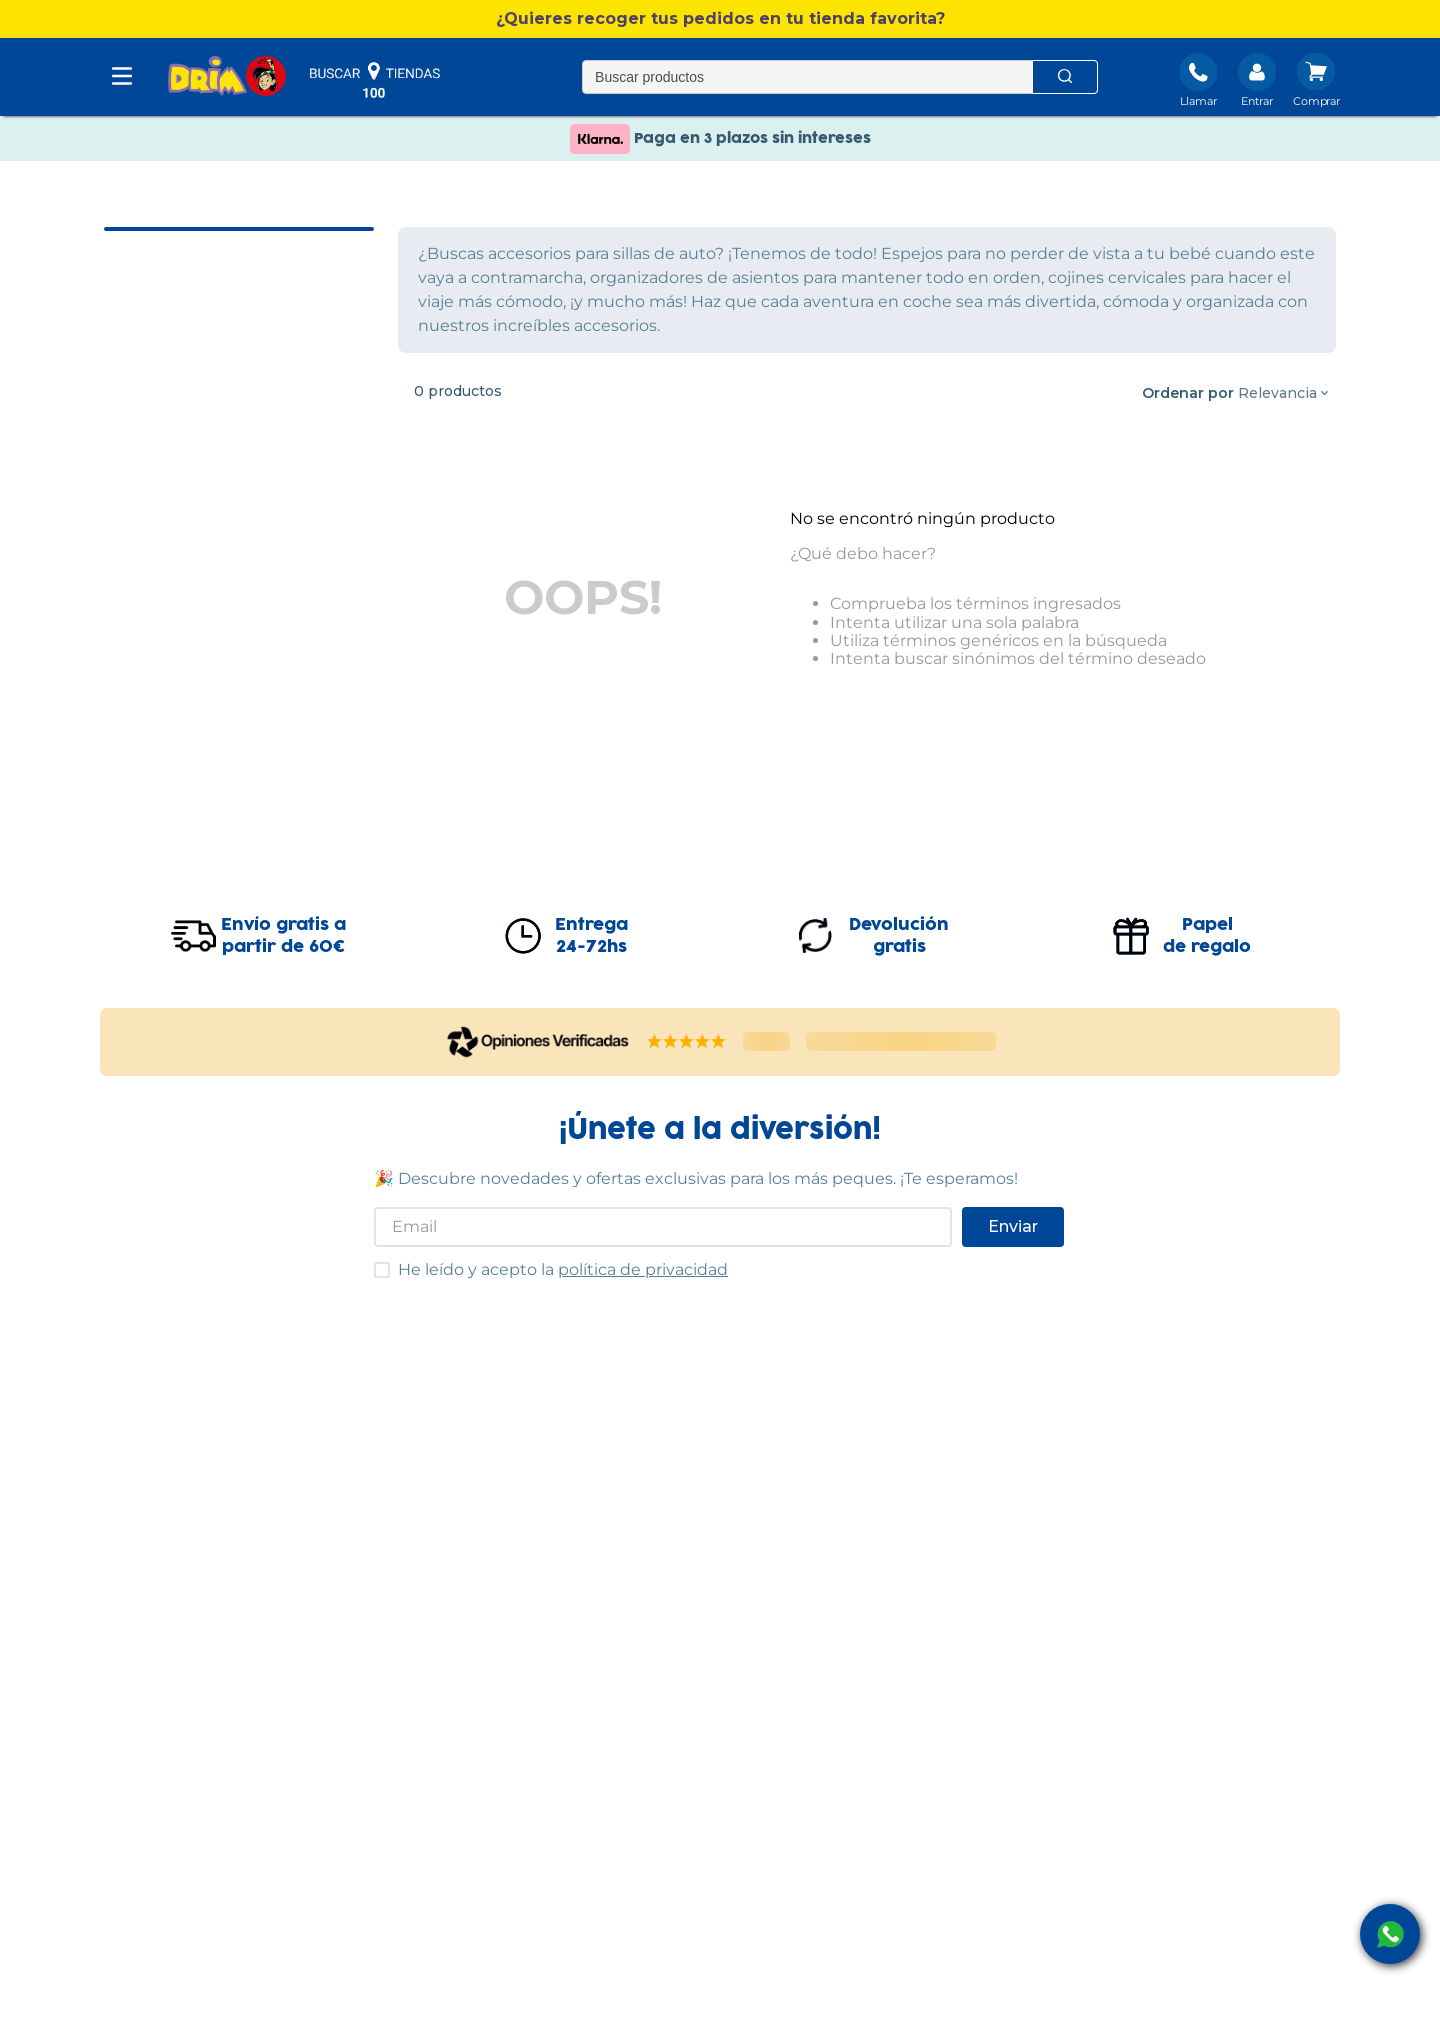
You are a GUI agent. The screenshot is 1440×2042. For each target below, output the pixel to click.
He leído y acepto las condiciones (373, 1261)
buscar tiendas (375, 80)
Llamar (1198, 101)
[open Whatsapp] (1390, 1934)
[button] (720, 19)
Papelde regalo (1207, 936)
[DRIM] (227, 77)
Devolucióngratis (899, 936)
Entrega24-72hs (591, 936)
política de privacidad (643, 1269)
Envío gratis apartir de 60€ (283, 936)
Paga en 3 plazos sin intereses (720, 160)
